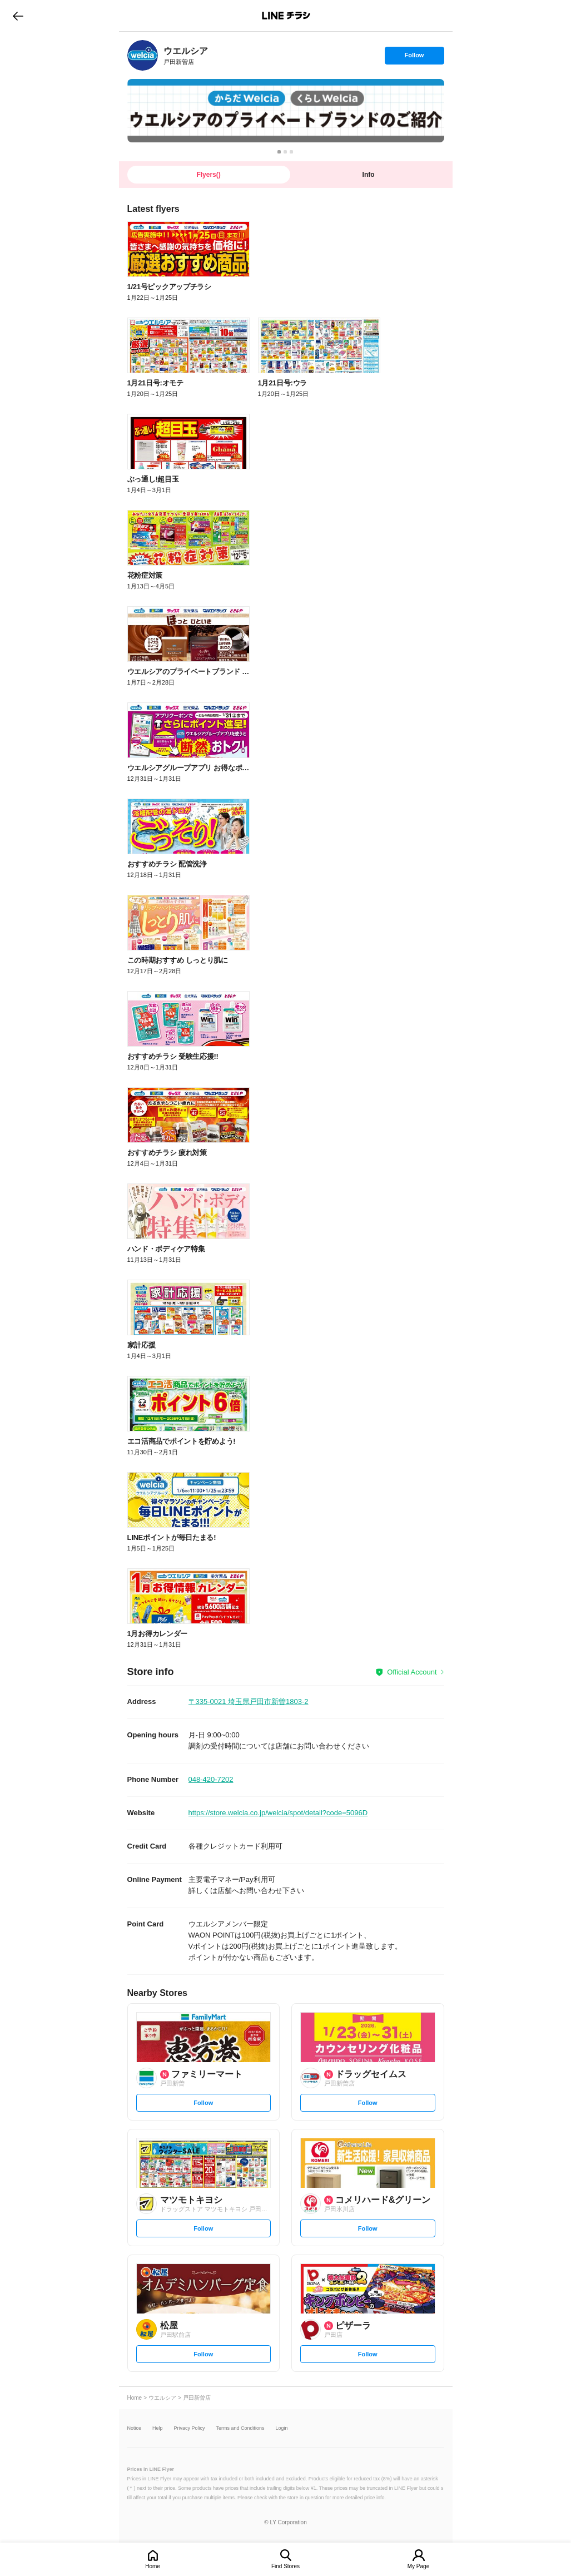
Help (157, 2428)
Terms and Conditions (240, 2428)
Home (152, 2566)
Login (282, 2428)
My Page (418, 2566)
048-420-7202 (211, 1779)
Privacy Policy (189, 2428)
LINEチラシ (287, 15)
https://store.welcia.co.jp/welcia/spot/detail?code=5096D (278, 1813)
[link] (142, 55)
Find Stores (285, 2566)
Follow (414, 58)
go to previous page (18, 15)
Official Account (411, 1672)
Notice (134, 2428)
